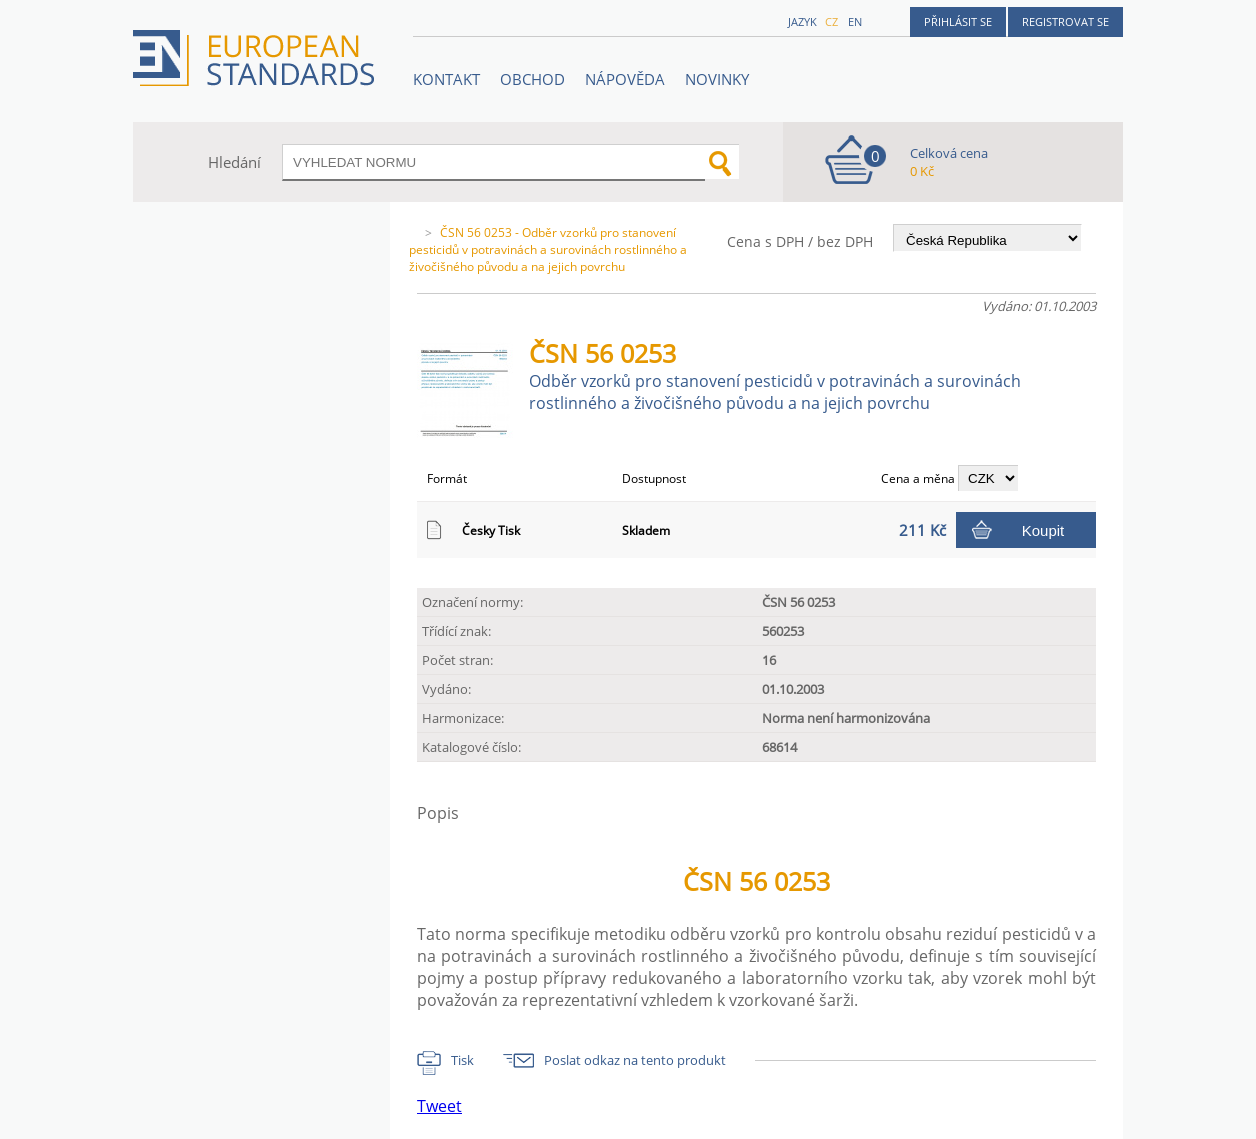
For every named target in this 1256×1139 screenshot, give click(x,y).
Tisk (462, 1060)
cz (831, 21)
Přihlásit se (958, 21)
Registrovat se (1065, 21)
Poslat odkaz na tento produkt (635, 1060)
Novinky (717, 79)
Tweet (439, 1106)
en (855, 21)
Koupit (1043, 530)
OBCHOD (532, 79)
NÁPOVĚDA (625, 79)
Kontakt (446, 79)
